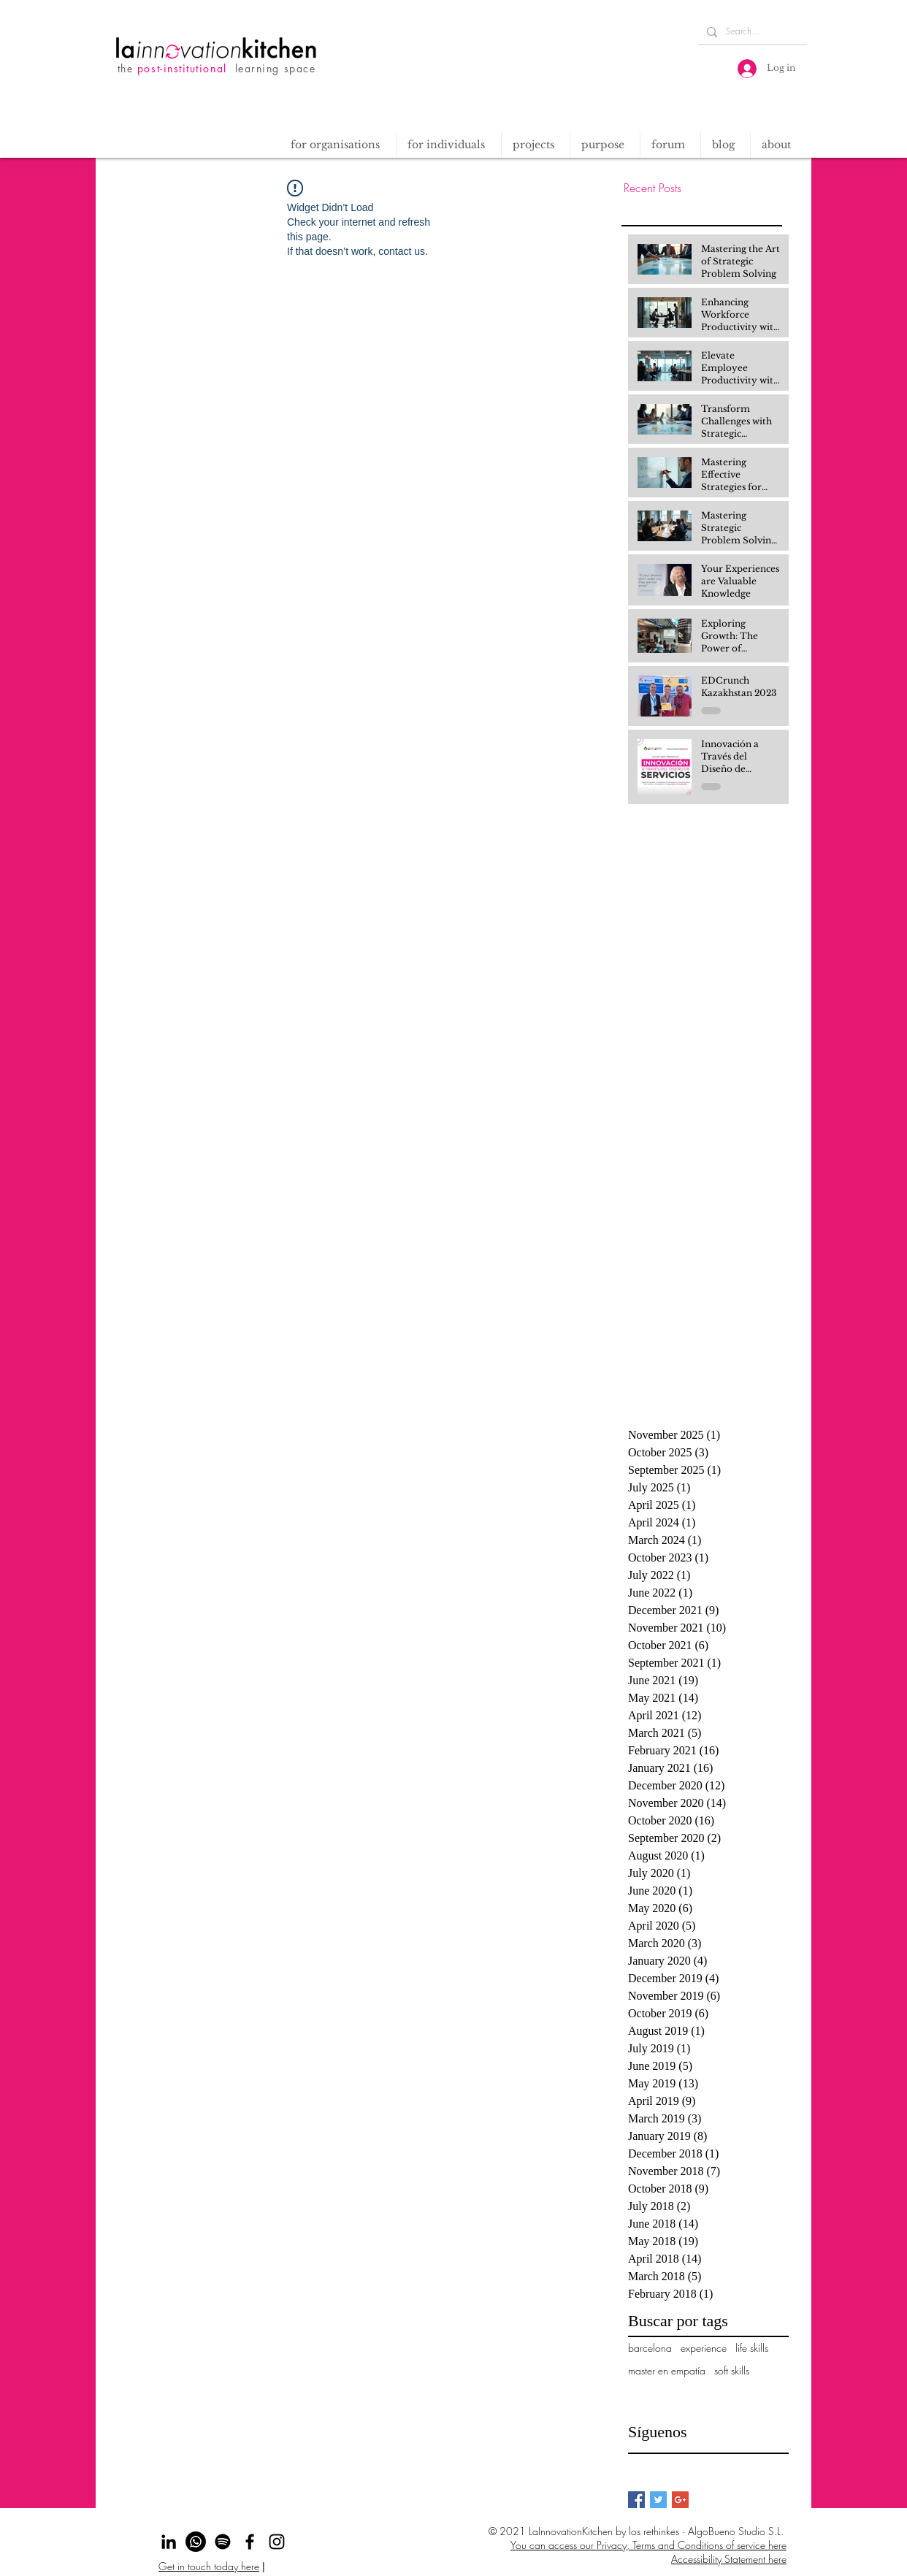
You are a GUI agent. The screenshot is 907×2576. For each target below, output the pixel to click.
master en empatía (666, 2370)
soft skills (731, 2370)
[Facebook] (250, 2541)
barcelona (650, 2348)
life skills (751, 2348)
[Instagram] (277, 2541)
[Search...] (751, 32)
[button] (535, 145)
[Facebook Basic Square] (636, 2499)
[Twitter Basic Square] (658, 2499)
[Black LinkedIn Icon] (168, 2541)
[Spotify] (223, 2541)
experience (704, 2348)
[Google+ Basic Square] (680, 2499)
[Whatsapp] (195, 2541)
